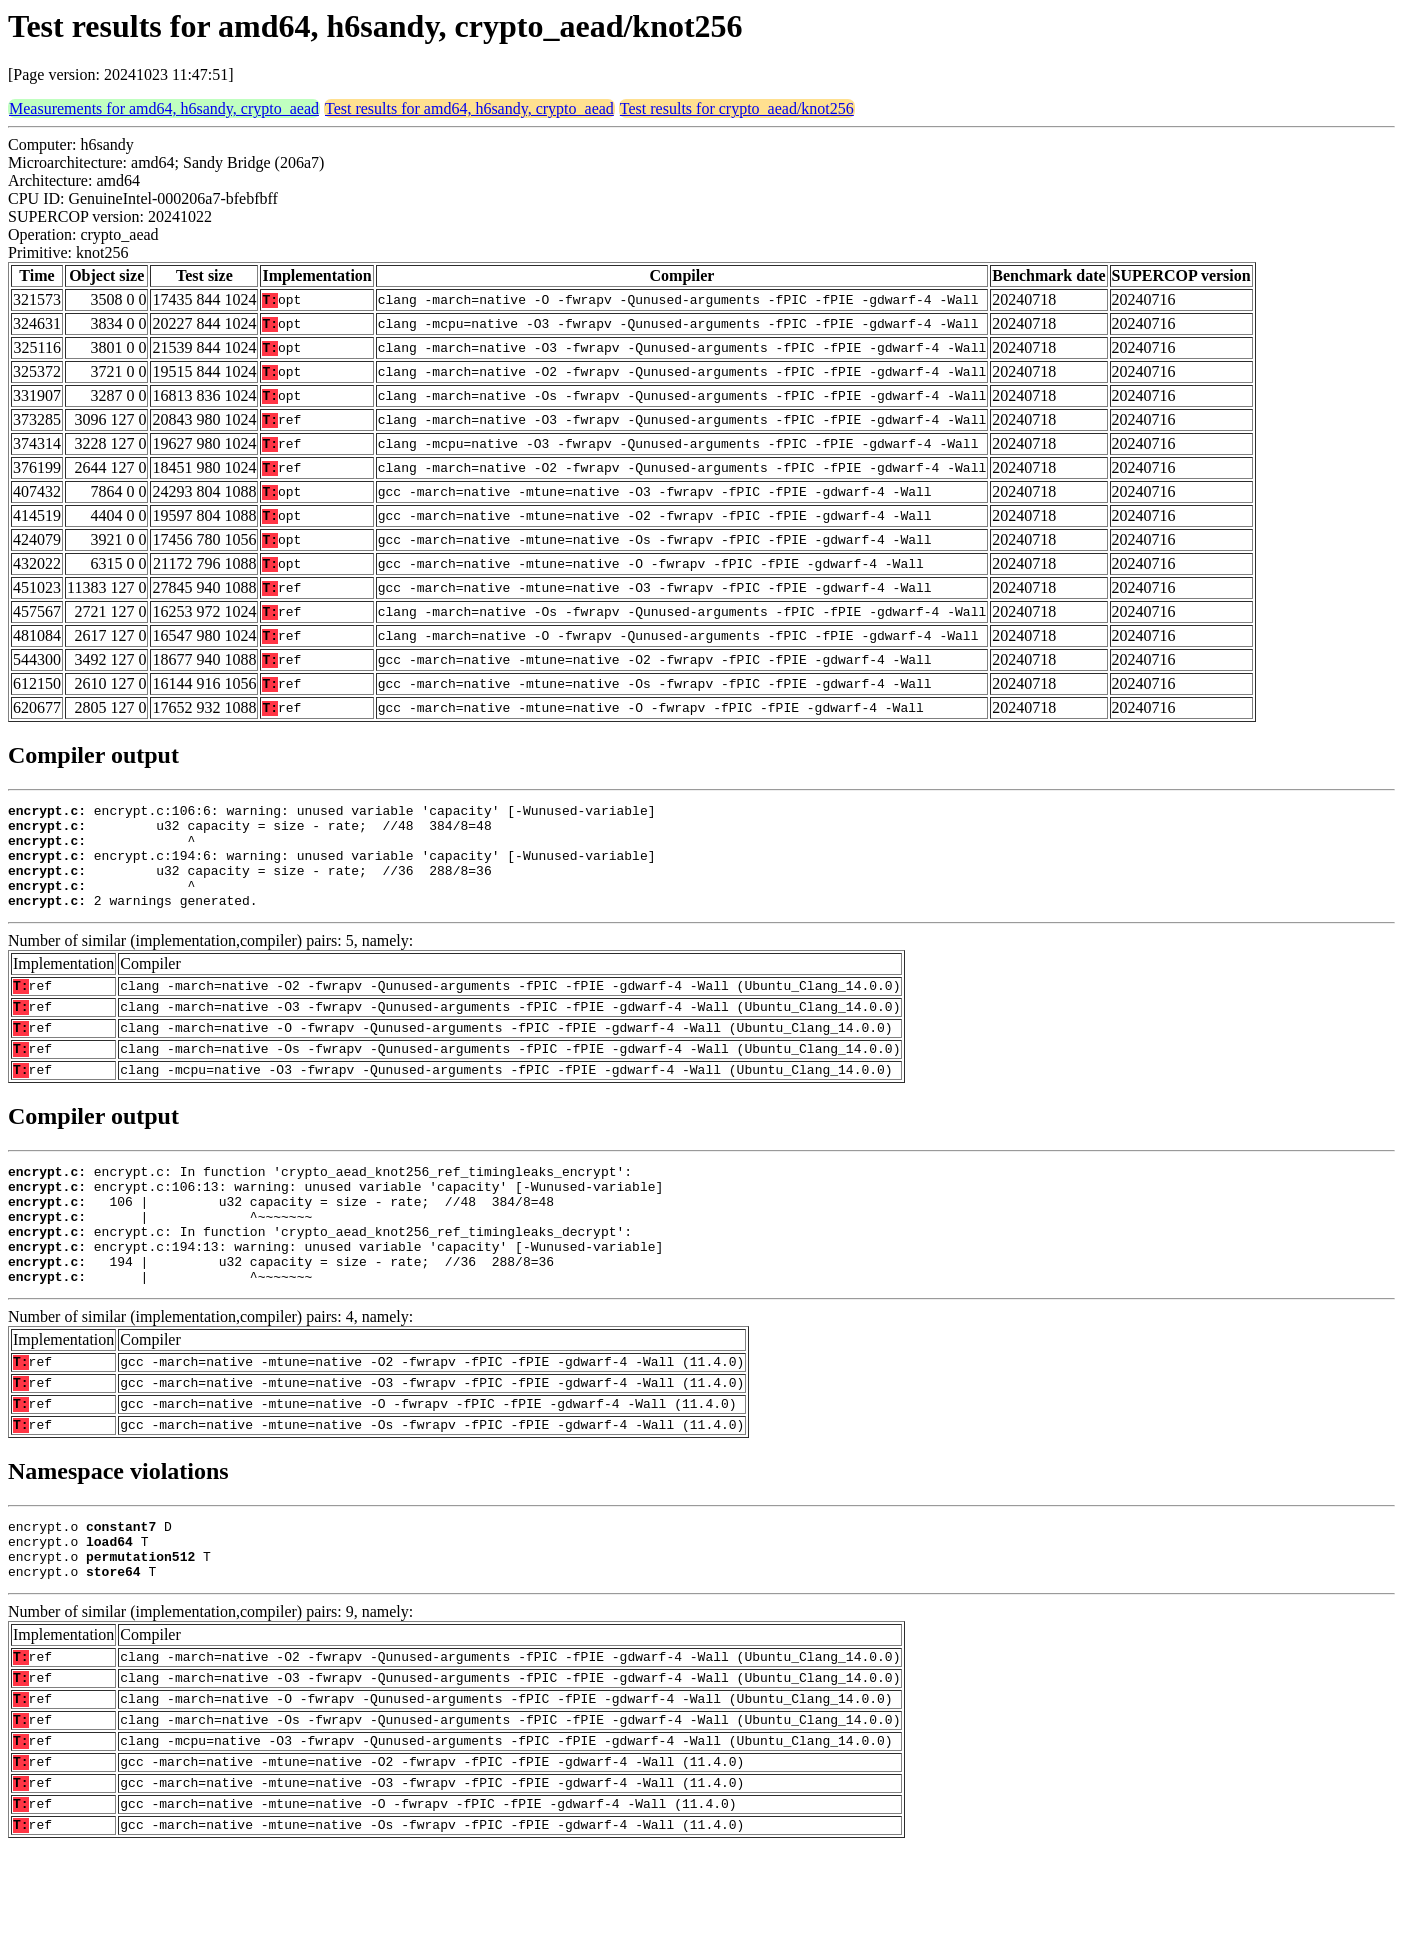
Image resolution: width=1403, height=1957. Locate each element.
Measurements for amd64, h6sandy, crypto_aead (164, 108)
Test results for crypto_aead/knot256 (737, 108)
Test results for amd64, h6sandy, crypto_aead (469, 108)
